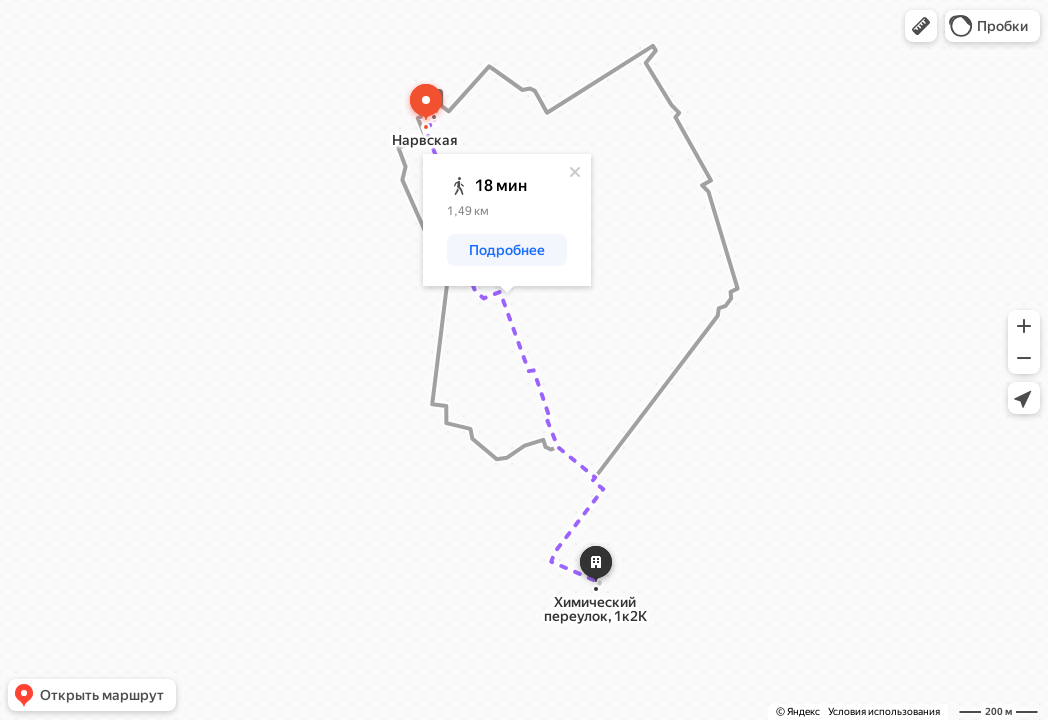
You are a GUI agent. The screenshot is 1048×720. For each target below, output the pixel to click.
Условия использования (884, 711)
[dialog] (507, 220)
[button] (921, 26)
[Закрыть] (575, 172)
